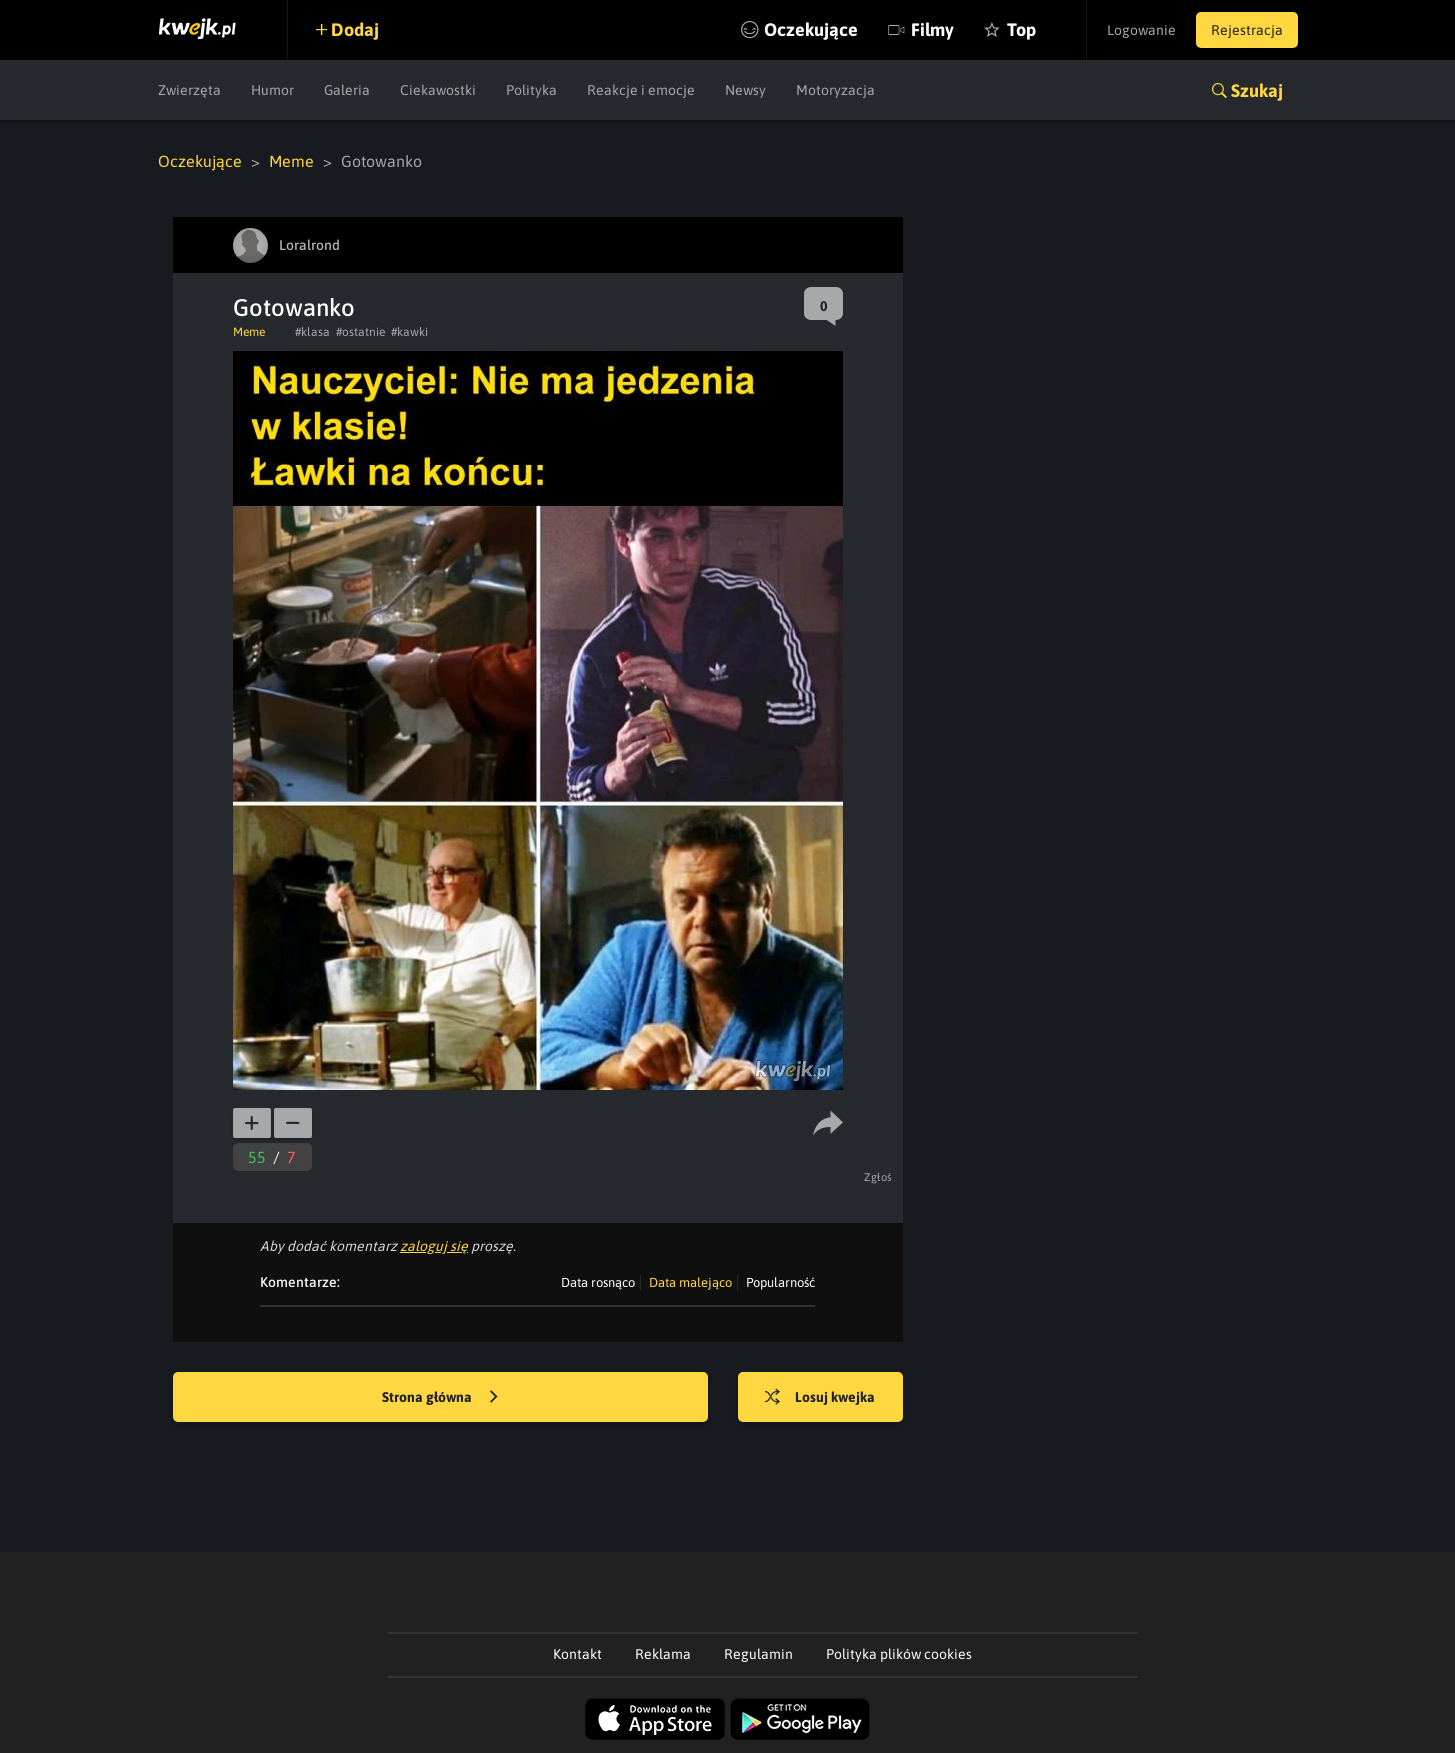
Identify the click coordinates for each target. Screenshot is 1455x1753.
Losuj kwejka (820, 1398)
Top (1021, 29)
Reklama (663, 1654)
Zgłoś (878, 1177)
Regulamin (758, 1654)
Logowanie (1141, 30)
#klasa (312, 332)
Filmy (932, 29)
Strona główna (440, 1398)
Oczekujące (811, 29)
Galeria (347, 90)
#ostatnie (360, 332)
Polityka (531, 90)
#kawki (409, 332)
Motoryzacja (835, 90)
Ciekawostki (438, 90)
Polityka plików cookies (899, 1654)
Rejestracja (1247, 30)
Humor (272, 90)
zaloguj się (434, 1246)
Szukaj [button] (1257, 90)
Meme (291, 161)
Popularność (780, 1282)
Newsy (745, 90)
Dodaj (355, 29)
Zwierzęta (189, 90)
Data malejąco (690, 1282)
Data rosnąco (598, 1282)
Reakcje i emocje (641, 90)
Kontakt (577, 1654)
